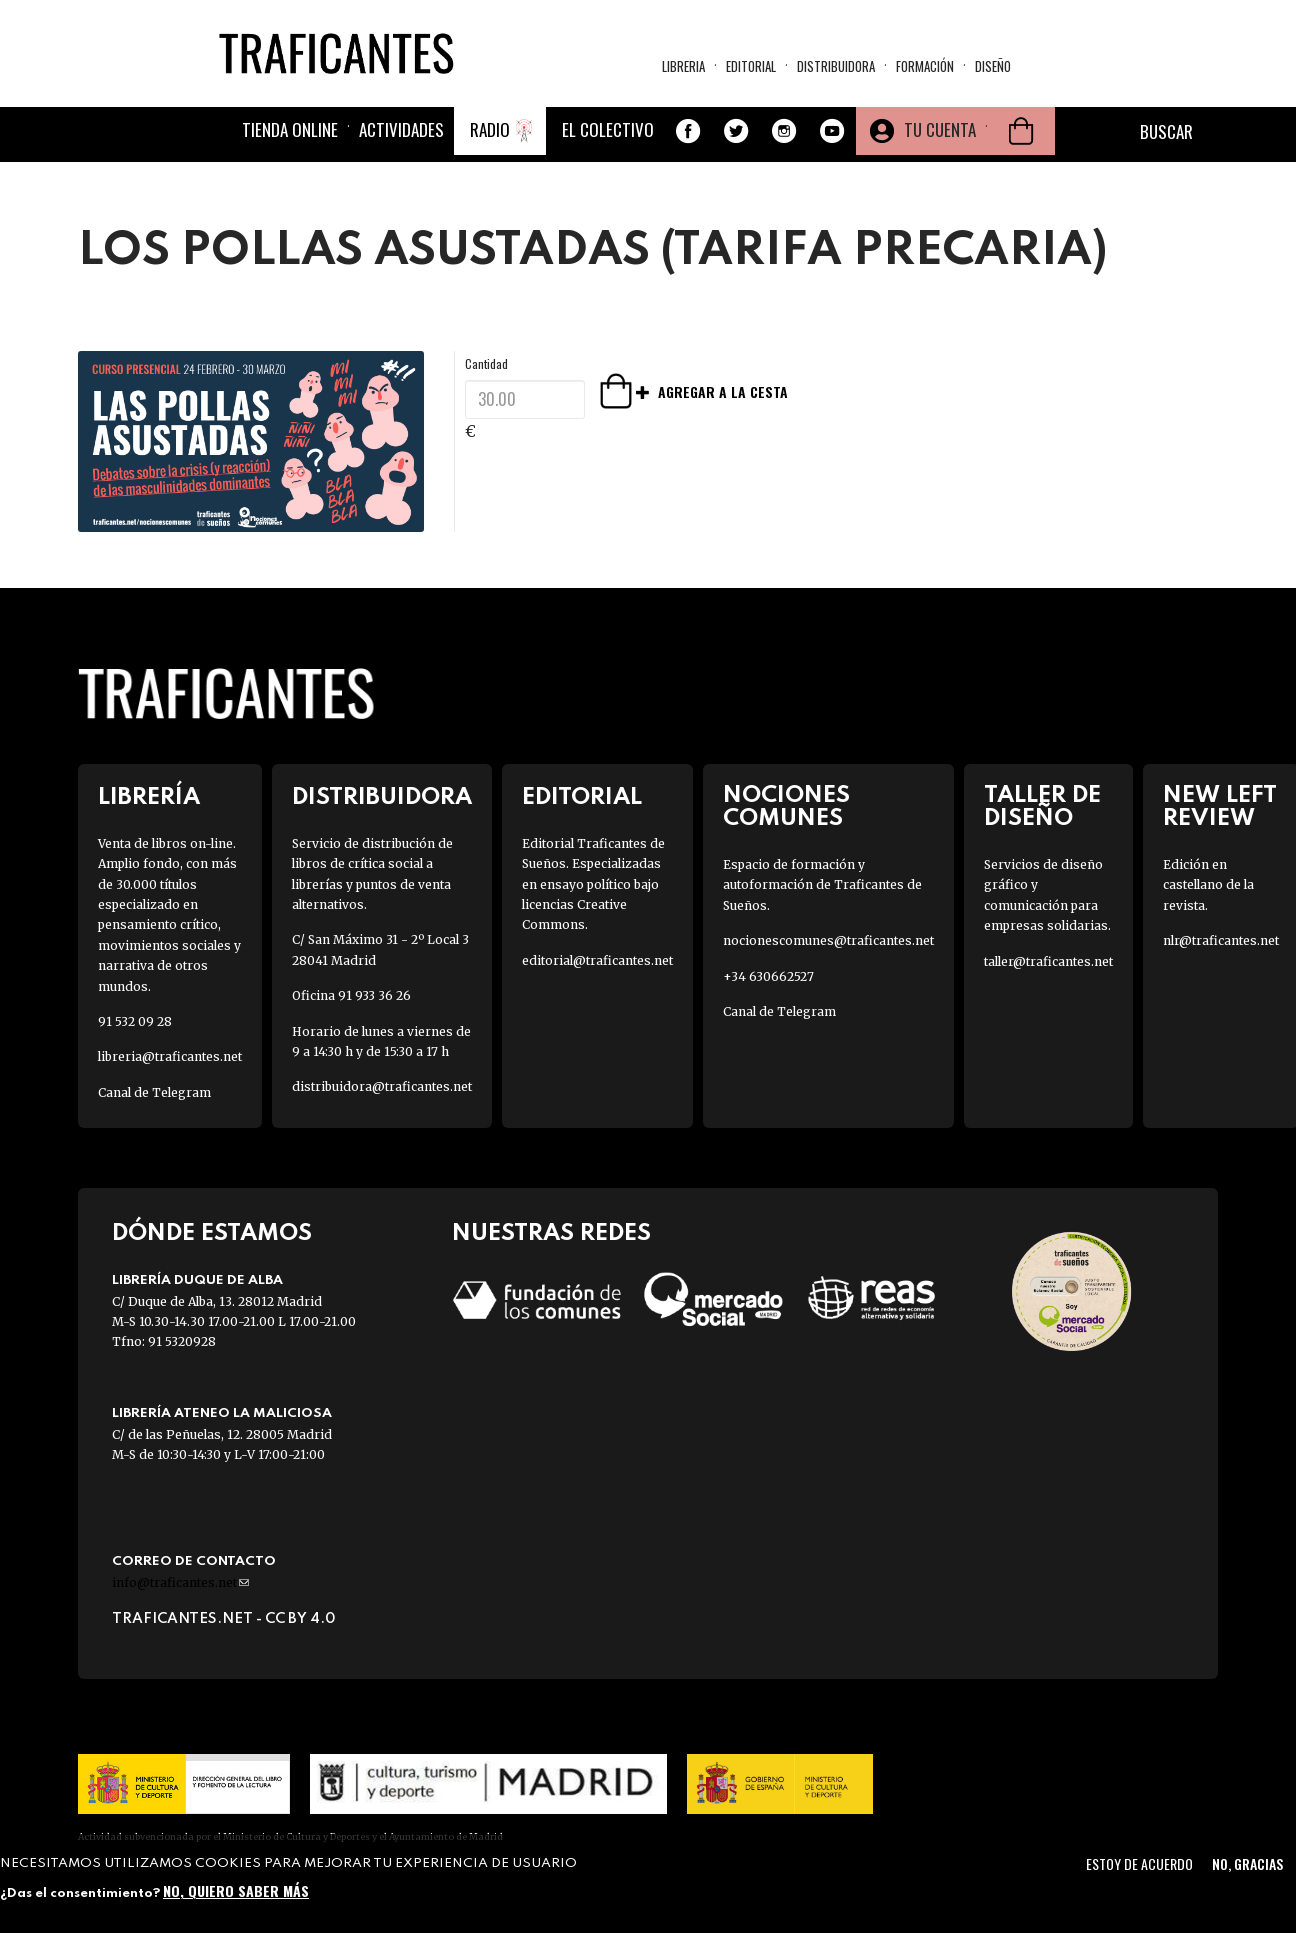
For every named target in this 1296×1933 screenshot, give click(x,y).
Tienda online (290, 129)
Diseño (993, 66)
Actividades (401, 129)
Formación (925, 66)
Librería (149, 797)
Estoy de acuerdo (1139, 1863)
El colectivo (608, 129)
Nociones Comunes (786, 807)
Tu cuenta (940, 129)
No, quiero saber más (236, 1890)
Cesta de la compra (1021, 131)
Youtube (832, 131)
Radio (490, 129)
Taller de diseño (1042, 807)
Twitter (736, 131)
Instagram (784, 131)
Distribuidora (836, 66)
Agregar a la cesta (644, 391)
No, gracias (1247, 1863)
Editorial (751, 66)
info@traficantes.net (180, 1582)
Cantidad (486, 363)
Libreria (683, 66)
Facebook (688, 131)
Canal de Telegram (154, 1092)
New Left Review (1220, 807)
